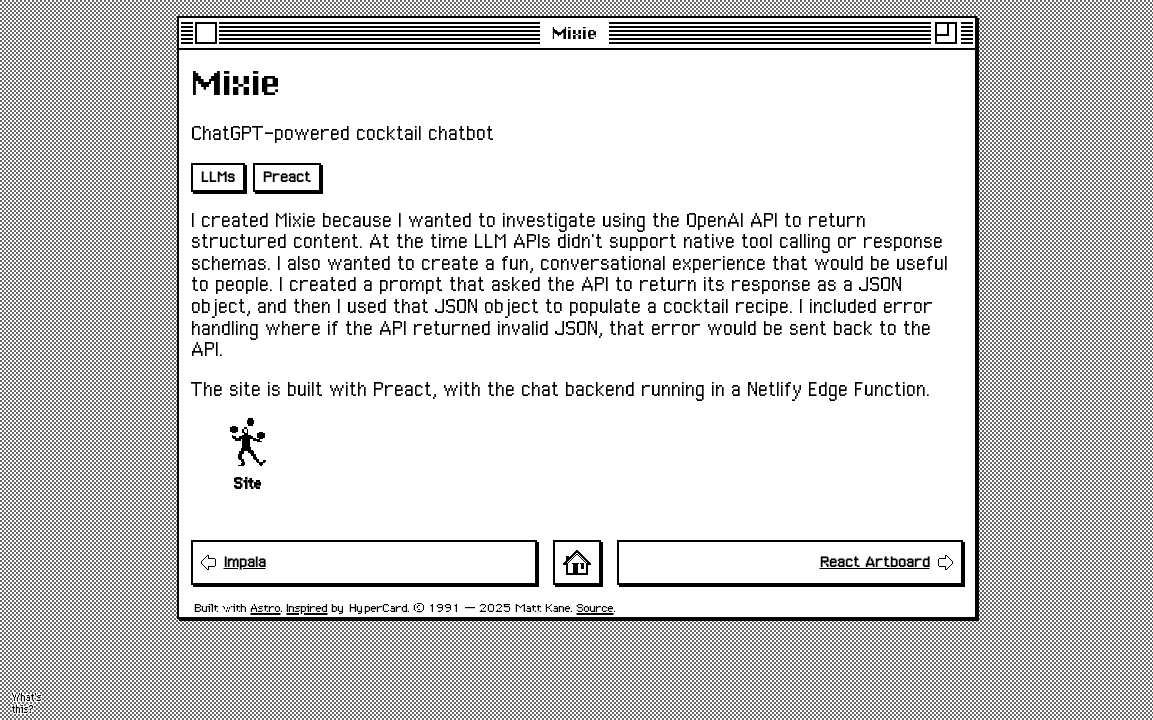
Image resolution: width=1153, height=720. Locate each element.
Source (595, 607)
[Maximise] (946, 33)
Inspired (307, 607)
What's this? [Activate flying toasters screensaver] (27, 703)
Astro (266, 607)
